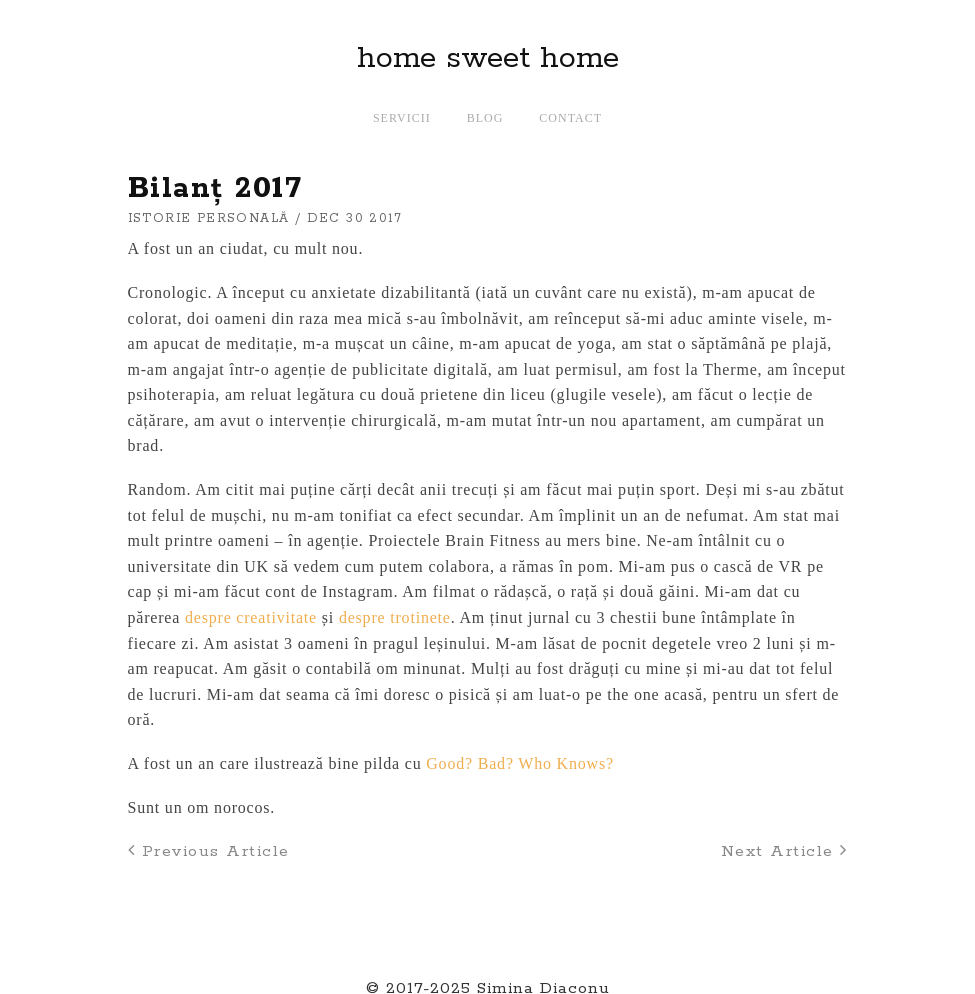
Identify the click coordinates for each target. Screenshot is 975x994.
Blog (485, 118)
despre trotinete (395, 617)
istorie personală (209, 218)
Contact (570, 118)
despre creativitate (251, 617)
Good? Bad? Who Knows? (520, 763)
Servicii (402, 118)
